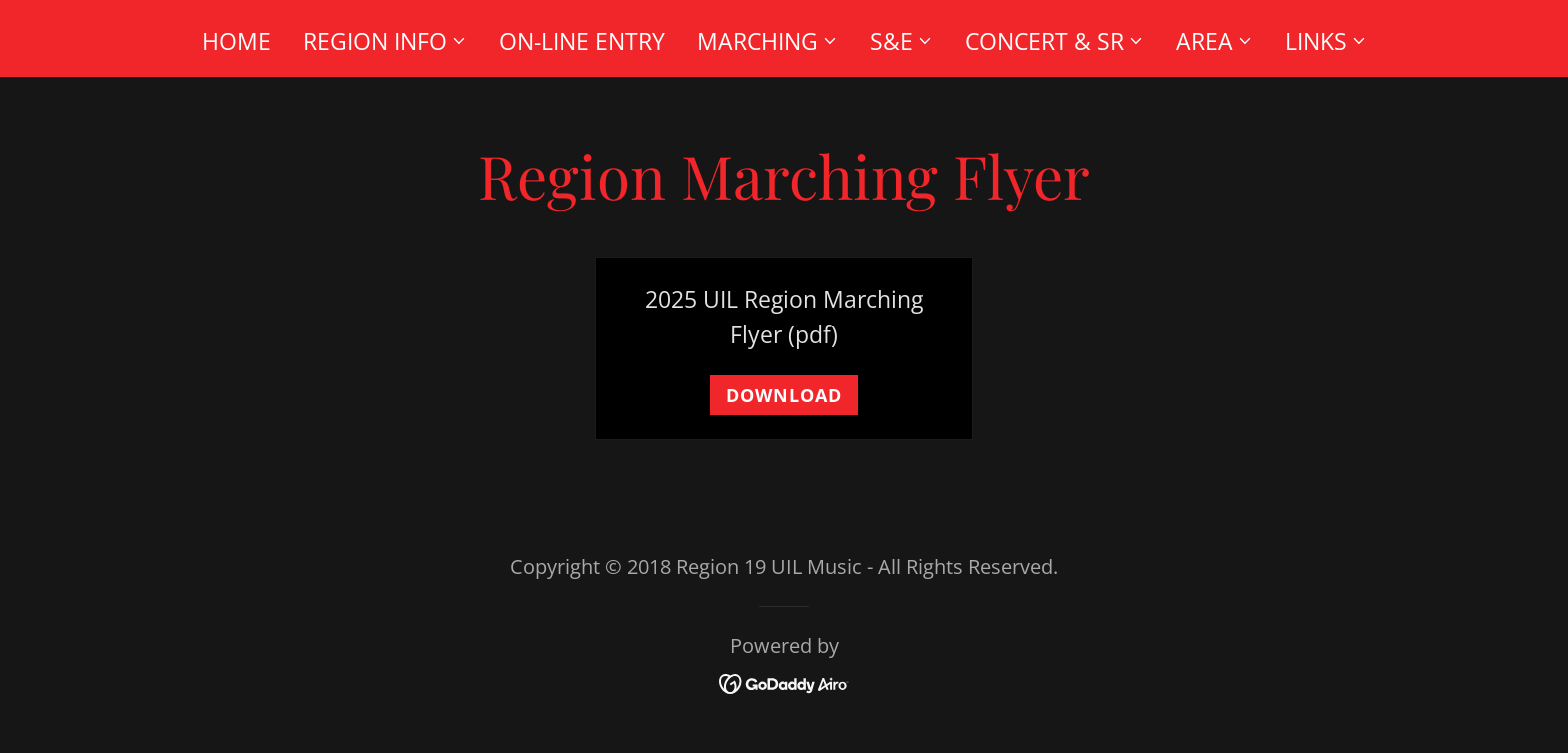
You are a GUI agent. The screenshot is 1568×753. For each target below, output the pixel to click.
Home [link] (236, 41)
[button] (385, 41)
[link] (784, 681)
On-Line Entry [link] (582, 41)
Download (784, 395)
